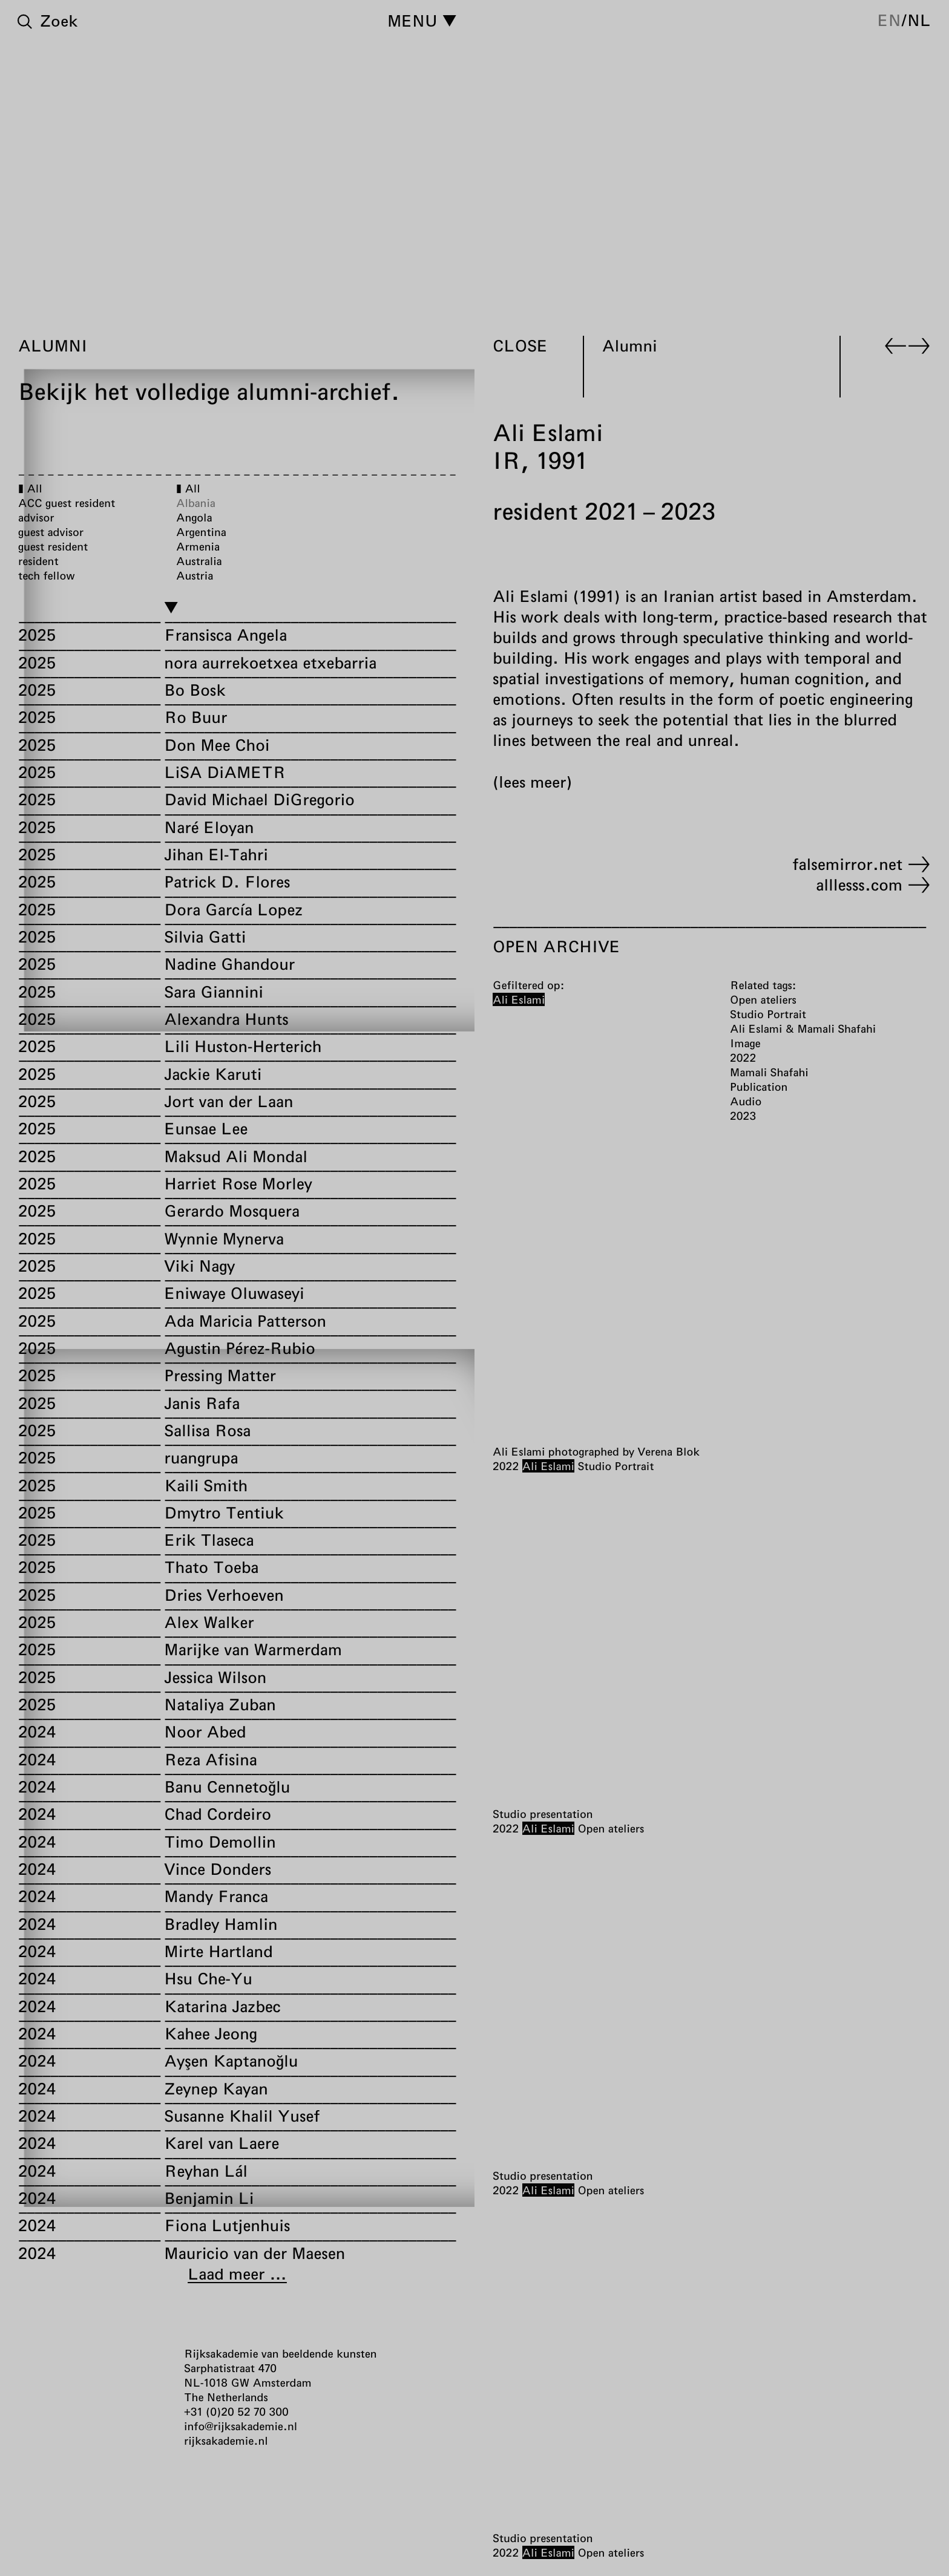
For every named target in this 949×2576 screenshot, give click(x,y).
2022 (506, 1466)
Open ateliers (610, 1828)
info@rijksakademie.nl (240, 2426)
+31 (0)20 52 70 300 (236, 2411)
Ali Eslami (548, 1466)
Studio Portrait (615, 1466)
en (889, 20)
